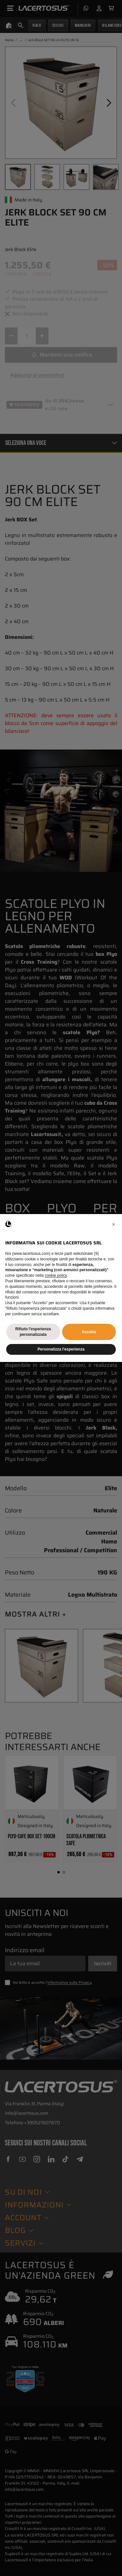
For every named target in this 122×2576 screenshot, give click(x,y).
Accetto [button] (89, 1332)
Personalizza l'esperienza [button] (60, 1349)
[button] (113, 1224)
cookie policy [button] (56, 1275)
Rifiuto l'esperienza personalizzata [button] (33, 1332)
